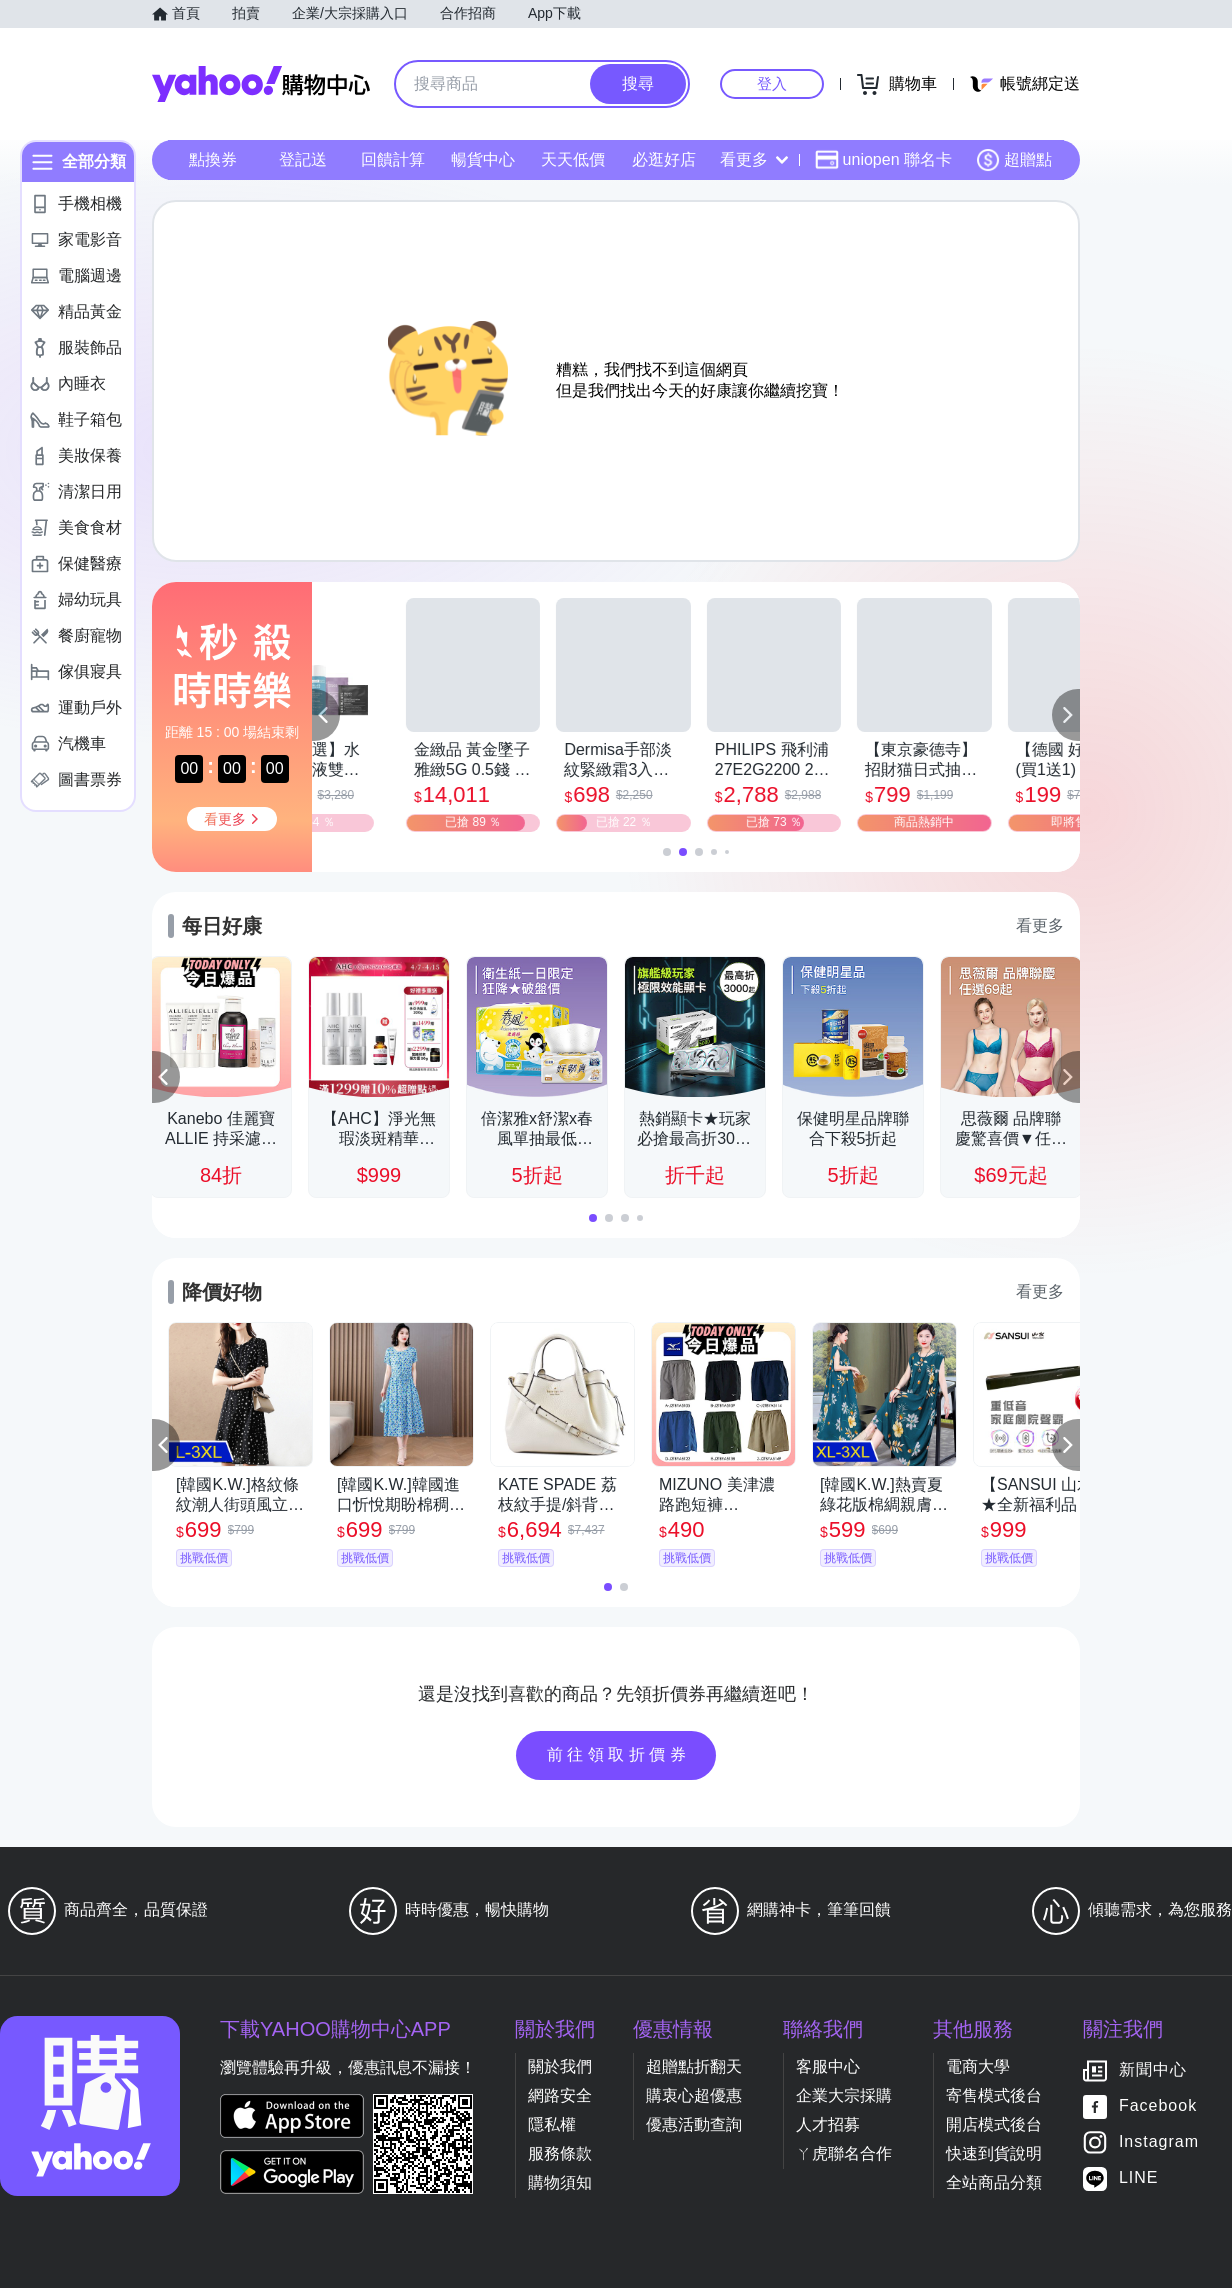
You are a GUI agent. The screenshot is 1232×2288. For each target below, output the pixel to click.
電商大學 (978, 2066)
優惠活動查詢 (694, 2124)
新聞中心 (1153, 2070)
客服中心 (828, 2066)
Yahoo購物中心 (261, 84)
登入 (772, 83)
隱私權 (552, 2124)
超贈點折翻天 (694, 2066)
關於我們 (560, 2066)
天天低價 (573, 159)
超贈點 (1014, 160)
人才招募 (828, 2124)
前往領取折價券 (619, 1754)
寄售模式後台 (994, 2095)
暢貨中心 (483, 159)
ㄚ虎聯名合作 (844, 2153)
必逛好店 (664, 159)
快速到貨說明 (994, 2153)
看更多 (754, 159)
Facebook (1158, 2106)
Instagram (1159, 2142)
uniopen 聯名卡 (883, 160)
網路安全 (560, 2095)
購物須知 (560, 2182)
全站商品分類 (994, 2182)
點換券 (213, 159)
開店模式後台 (994, 2124)
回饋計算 (393, 159)
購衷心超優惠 (694, 2095)
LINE (1139, 2178)
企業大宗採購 (844, 2095)
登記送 (303, 159)
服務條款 (560, 2153)
